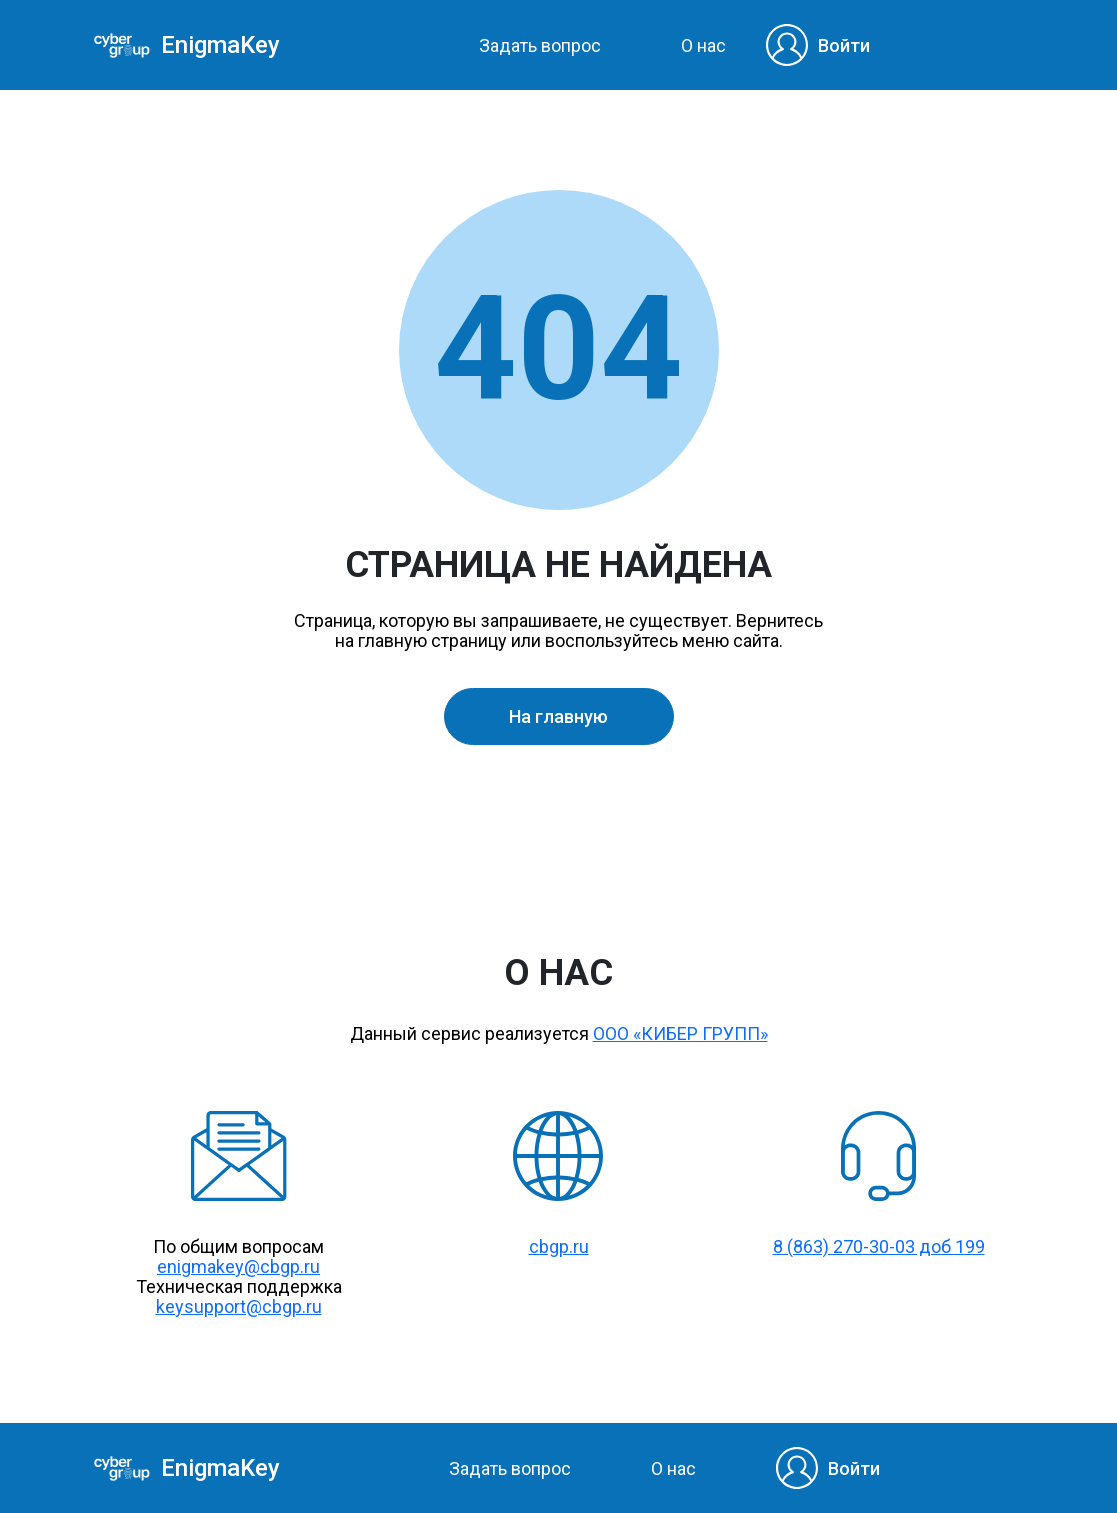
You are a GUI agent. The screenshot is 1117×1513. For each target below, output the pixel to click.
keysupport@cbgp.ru (239, 1306)
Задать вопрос (540, 45)
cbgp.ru (559, 1246)
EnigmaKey (213, 45)
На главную (558, 716)
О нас (703, 45)
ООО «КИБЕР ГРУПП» (680, 1033)
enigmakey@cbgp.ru (238, 1266)
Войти (844, 45)
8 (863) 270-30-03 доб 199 (879, 1246)
